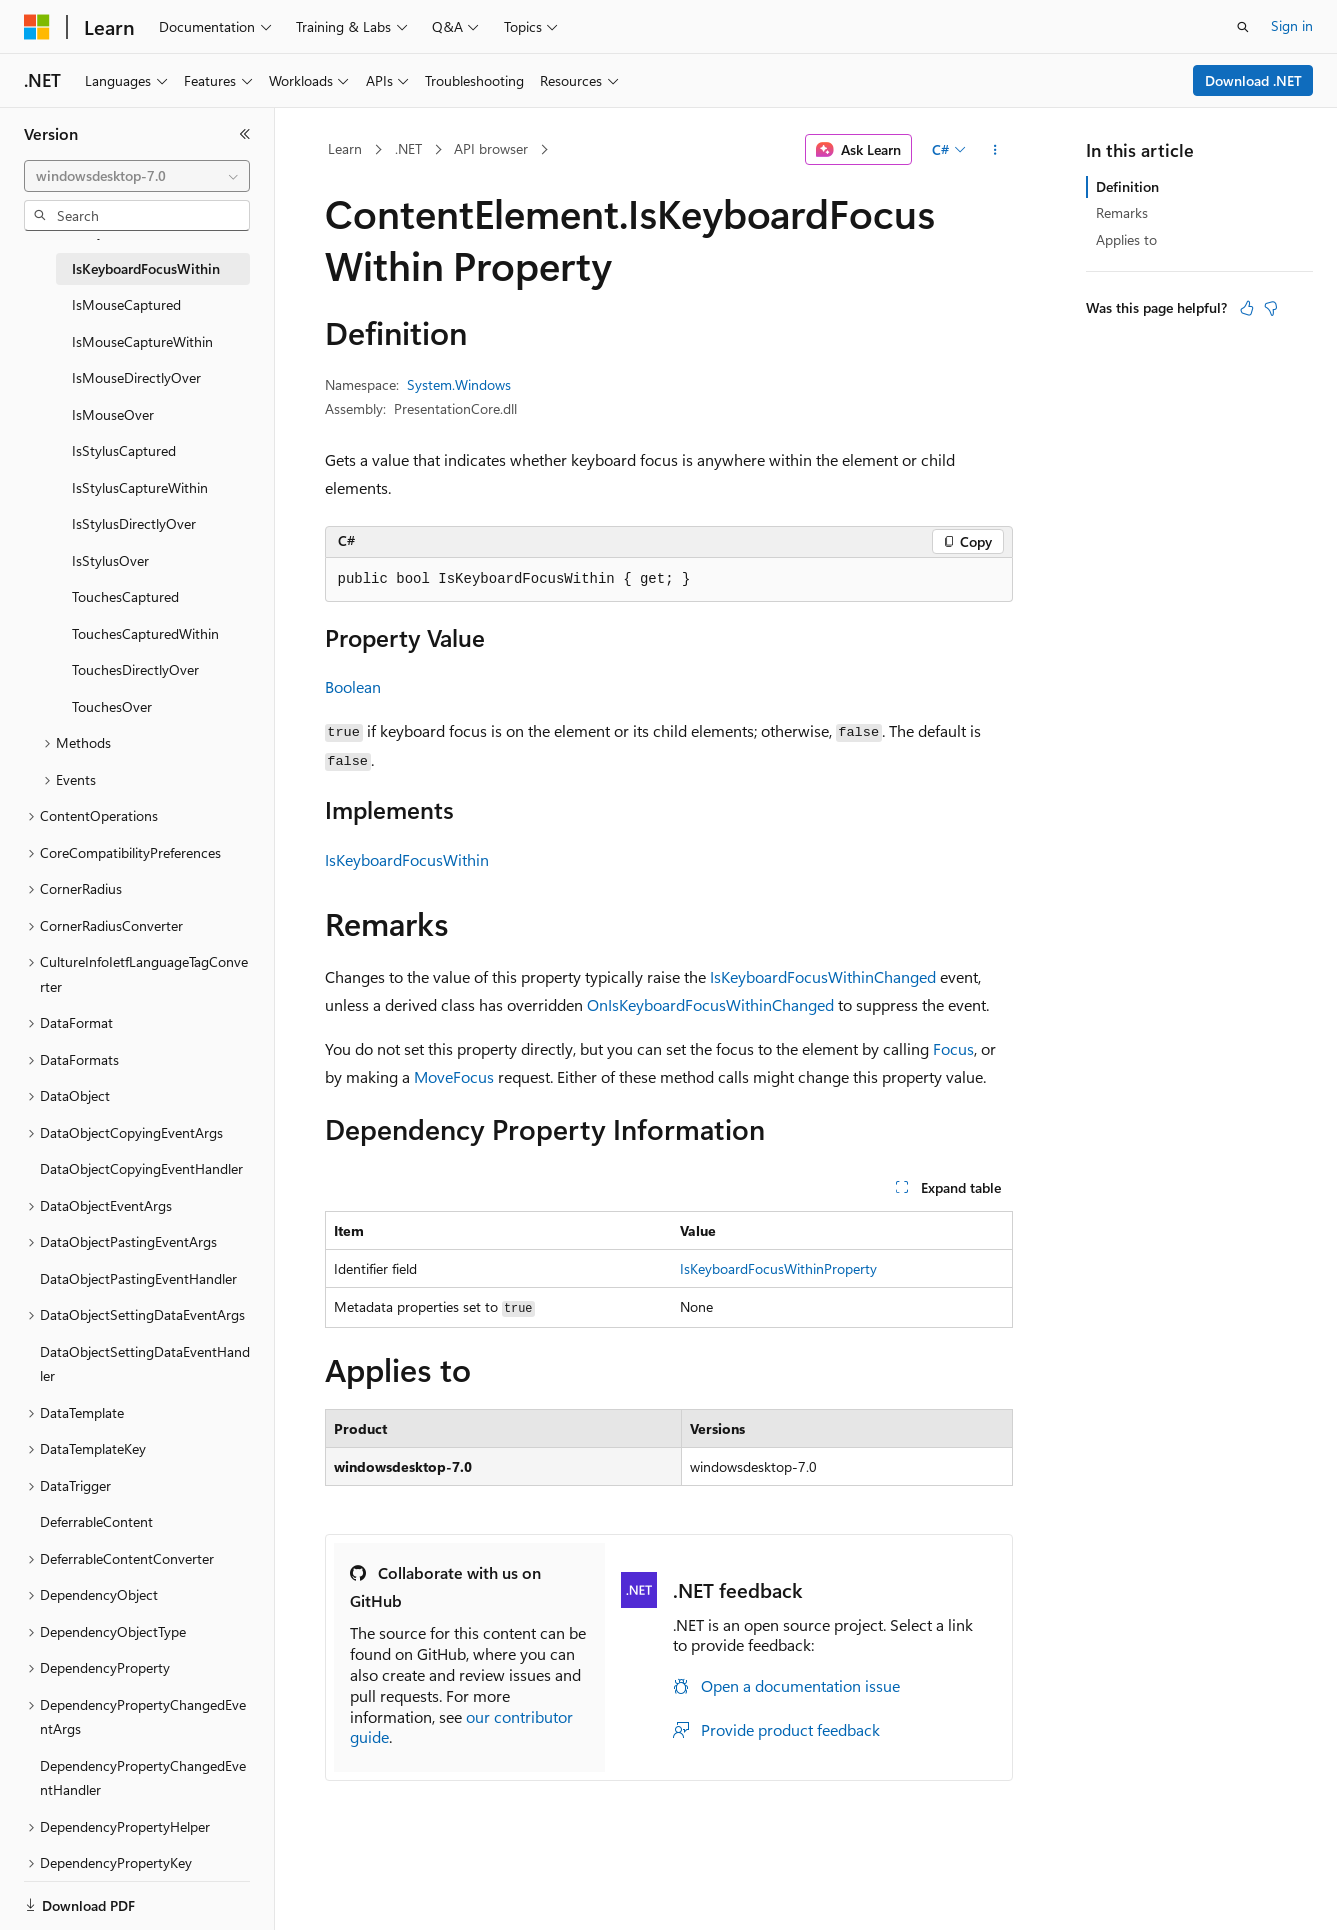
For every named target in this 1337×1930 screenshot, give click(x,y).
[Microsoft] (37, 27)
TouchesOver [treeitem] (112, 706)
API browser (491, 148)
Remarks (1122, 212)
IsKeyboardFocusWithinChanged (823, 976)
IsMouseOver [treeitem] (113, 414)
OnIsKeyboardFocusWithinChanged (710, 1004)
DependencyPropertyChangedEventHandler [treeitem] (143, 1778)
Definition (1127, 186)
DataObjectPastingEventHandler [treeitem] (138, 1278)
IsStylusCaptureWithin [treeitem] (140, 487)
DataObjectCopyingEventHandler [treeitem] (141, 1168)
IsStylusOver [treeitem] (110, 560)
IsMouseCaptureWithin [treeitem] (142, 341)
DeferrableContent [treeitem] (96, 1521)
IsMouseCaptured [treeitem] (126, 304)
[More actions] (994, 150)
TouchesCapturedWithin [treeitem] (145, 633)
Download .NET (1253, 80)
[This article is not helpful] (1271, 308)
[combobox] (137, 176)
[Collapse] (245, 134)
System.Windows (459, 384)
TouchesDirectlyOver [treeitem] (135, 669)
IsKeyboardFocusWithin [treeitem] (146, 268)
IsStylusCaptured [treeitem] (124, 450)
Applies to (1126, 239)
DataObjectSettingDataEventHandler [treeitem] (145, 1364)
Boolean (353, 686)
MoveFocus (454, 1076)
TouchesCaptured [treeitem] (125, 596)
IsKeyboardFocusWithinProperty (778, 1268)
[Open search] (1243, 27)
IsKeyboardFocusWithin (407, 859)
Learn (345, 148)
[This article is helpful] (1247, 308)
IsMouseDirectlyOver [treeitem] (136, 377)
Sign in (1292, 25)
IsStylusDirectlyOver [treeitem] (134, 523)
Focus (953, 1048)
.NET (408, 148)
